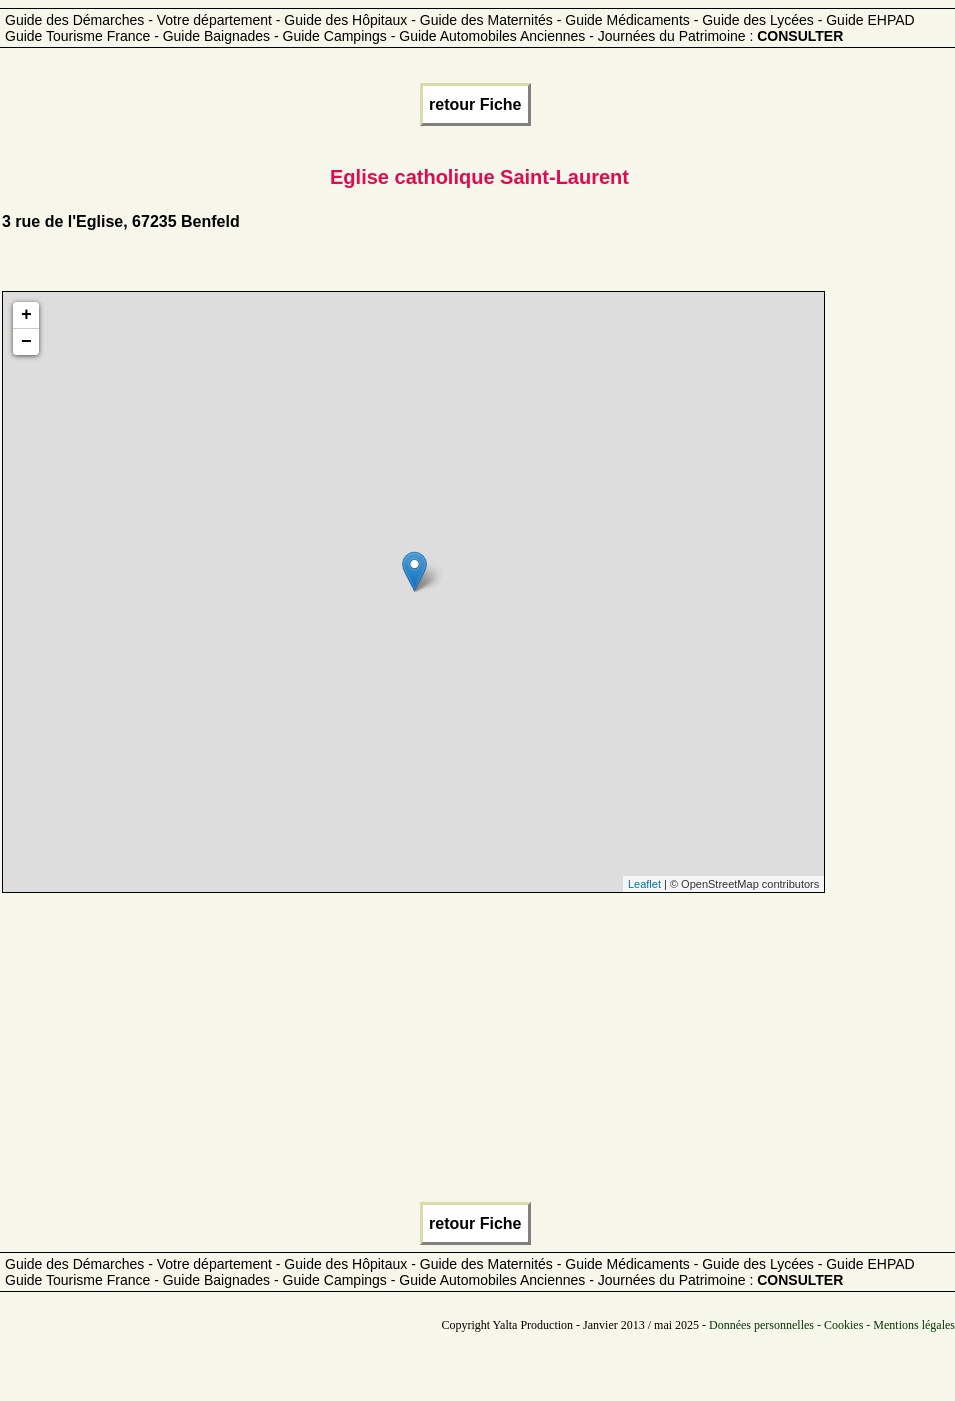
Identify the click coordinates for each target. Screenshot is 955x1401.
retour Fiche (475, 104)
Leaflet (644, 884)
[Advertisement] (475, 1053)
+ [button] (26, 315)
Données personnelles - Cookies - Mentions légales (832, 1325)
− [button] (26, 342)
